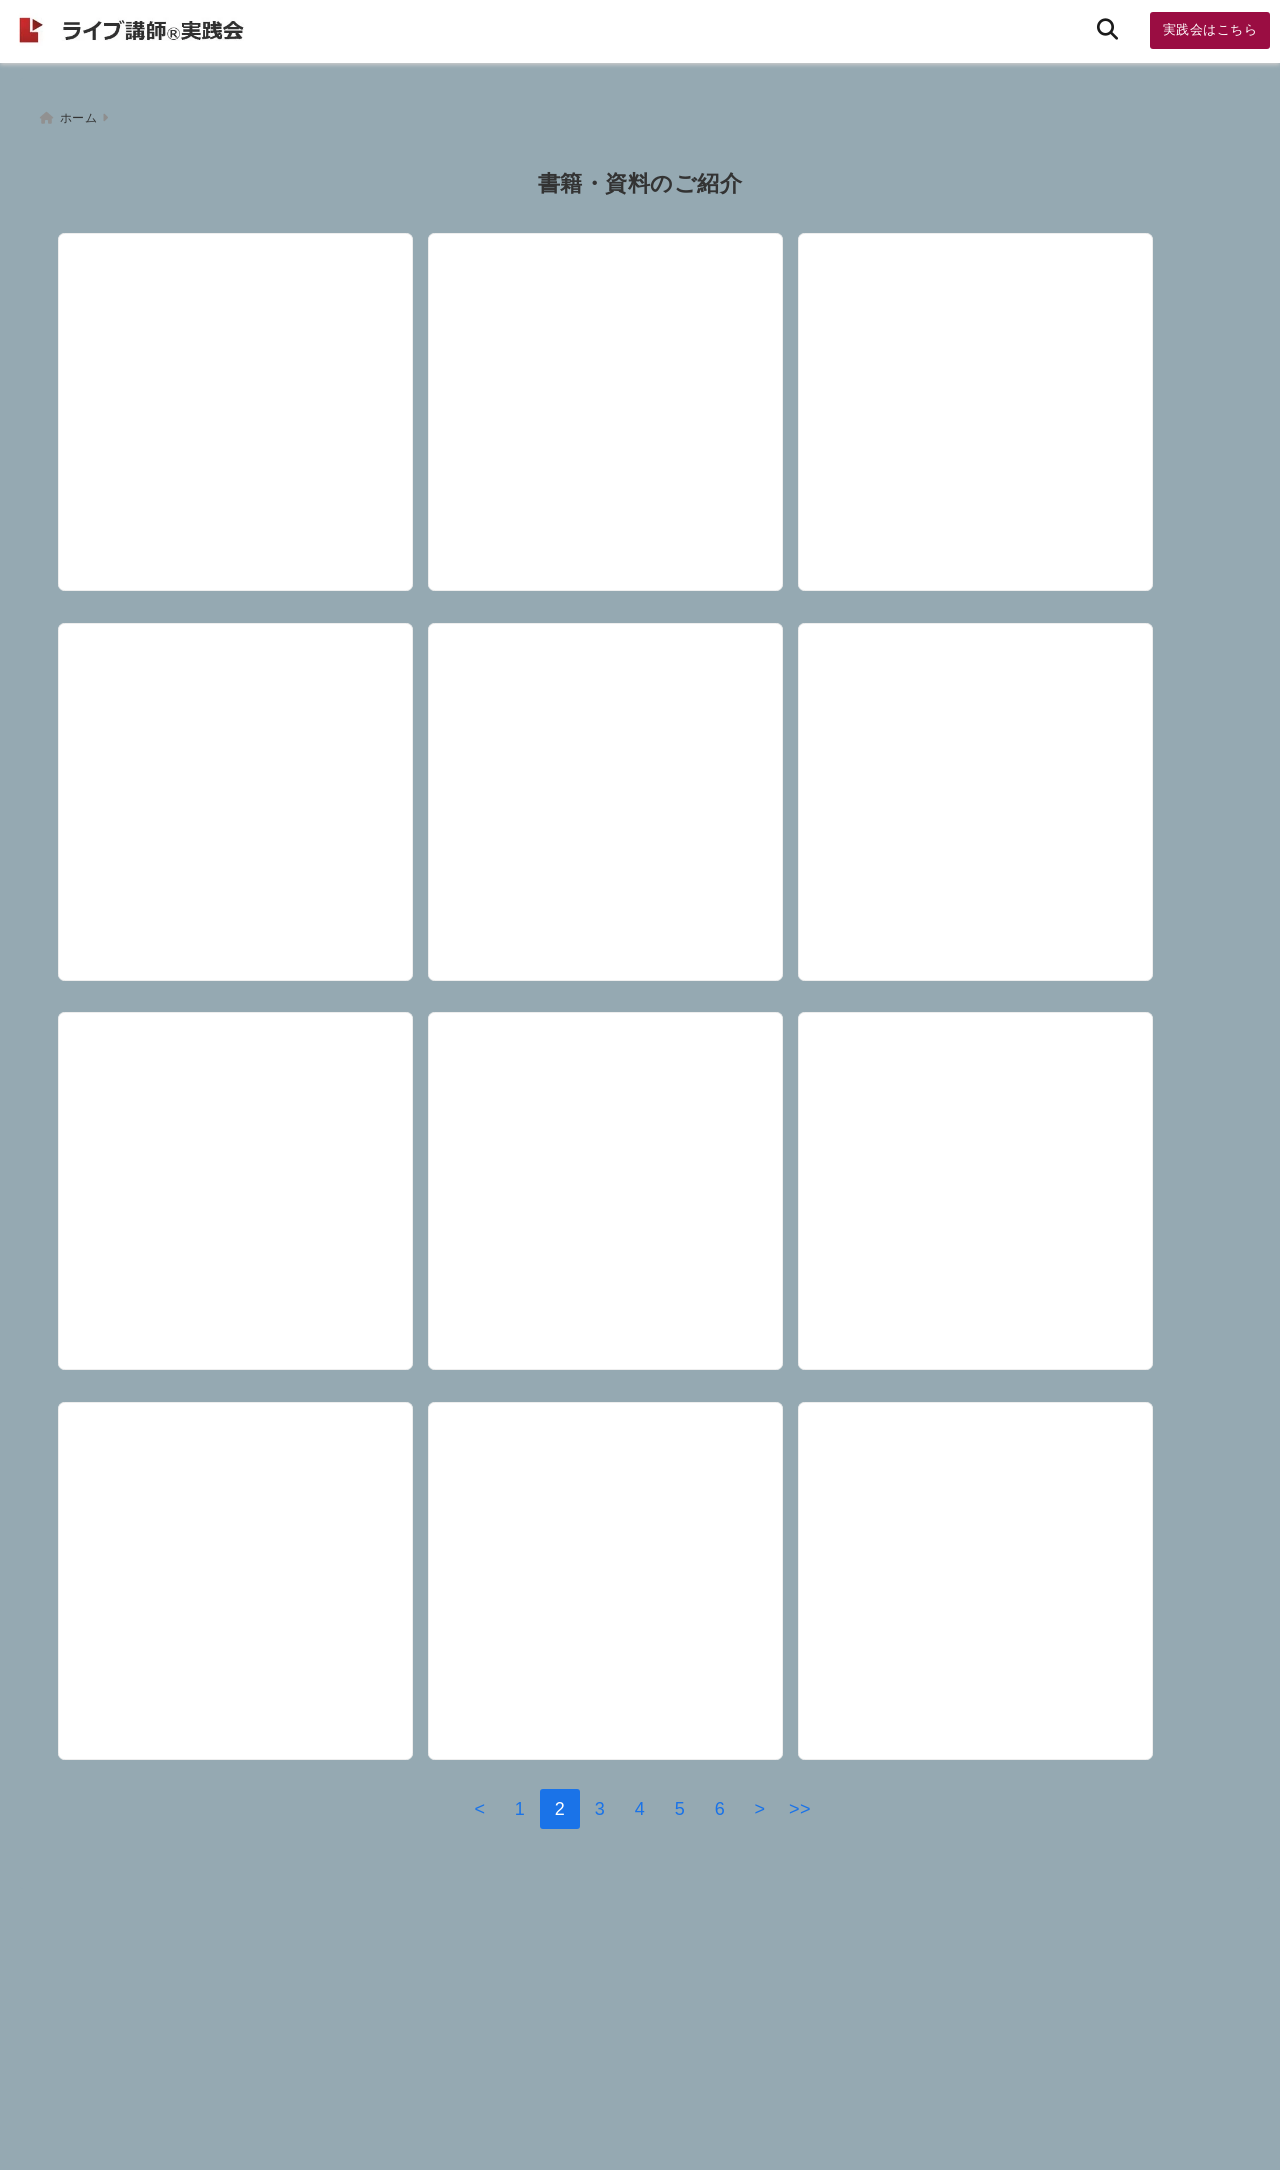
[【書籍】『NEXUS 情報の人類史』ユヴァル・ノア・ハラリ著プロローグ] (1028, 352)
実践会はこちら (1210, 29)
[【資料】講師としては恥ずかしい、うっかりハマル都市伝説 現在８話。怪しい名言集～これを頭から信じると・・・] (1028, 1170)
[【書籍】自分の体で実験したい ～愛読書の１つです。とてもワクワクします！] (637, 352)
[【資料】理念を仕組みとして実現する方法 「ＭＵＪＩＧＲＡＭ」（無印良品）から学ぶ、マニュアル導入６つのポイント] (637, 1170)
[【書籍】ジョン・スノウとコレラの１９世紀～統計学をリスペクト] (245, 1579)
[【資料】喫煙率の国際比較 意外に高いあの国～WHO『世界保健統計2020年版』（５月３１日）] (245, 352)
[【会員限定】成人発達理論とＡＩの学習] (245, 761)
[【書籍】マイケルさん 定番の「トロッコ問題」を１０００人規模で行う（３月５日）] (245, 1170)
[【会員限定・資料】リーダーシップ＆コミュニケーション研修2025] (1028, 1579)
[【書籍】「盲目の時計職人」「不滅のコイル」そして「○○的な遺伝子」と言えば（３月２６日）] (1028, 761)
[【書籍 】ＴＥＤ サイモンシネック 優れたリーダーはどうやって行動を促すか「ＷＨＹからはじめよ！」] (637, 761)
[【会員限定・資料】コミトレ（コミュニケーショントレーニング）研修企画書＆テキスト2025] (637, 1579)
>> (800, 1883)
